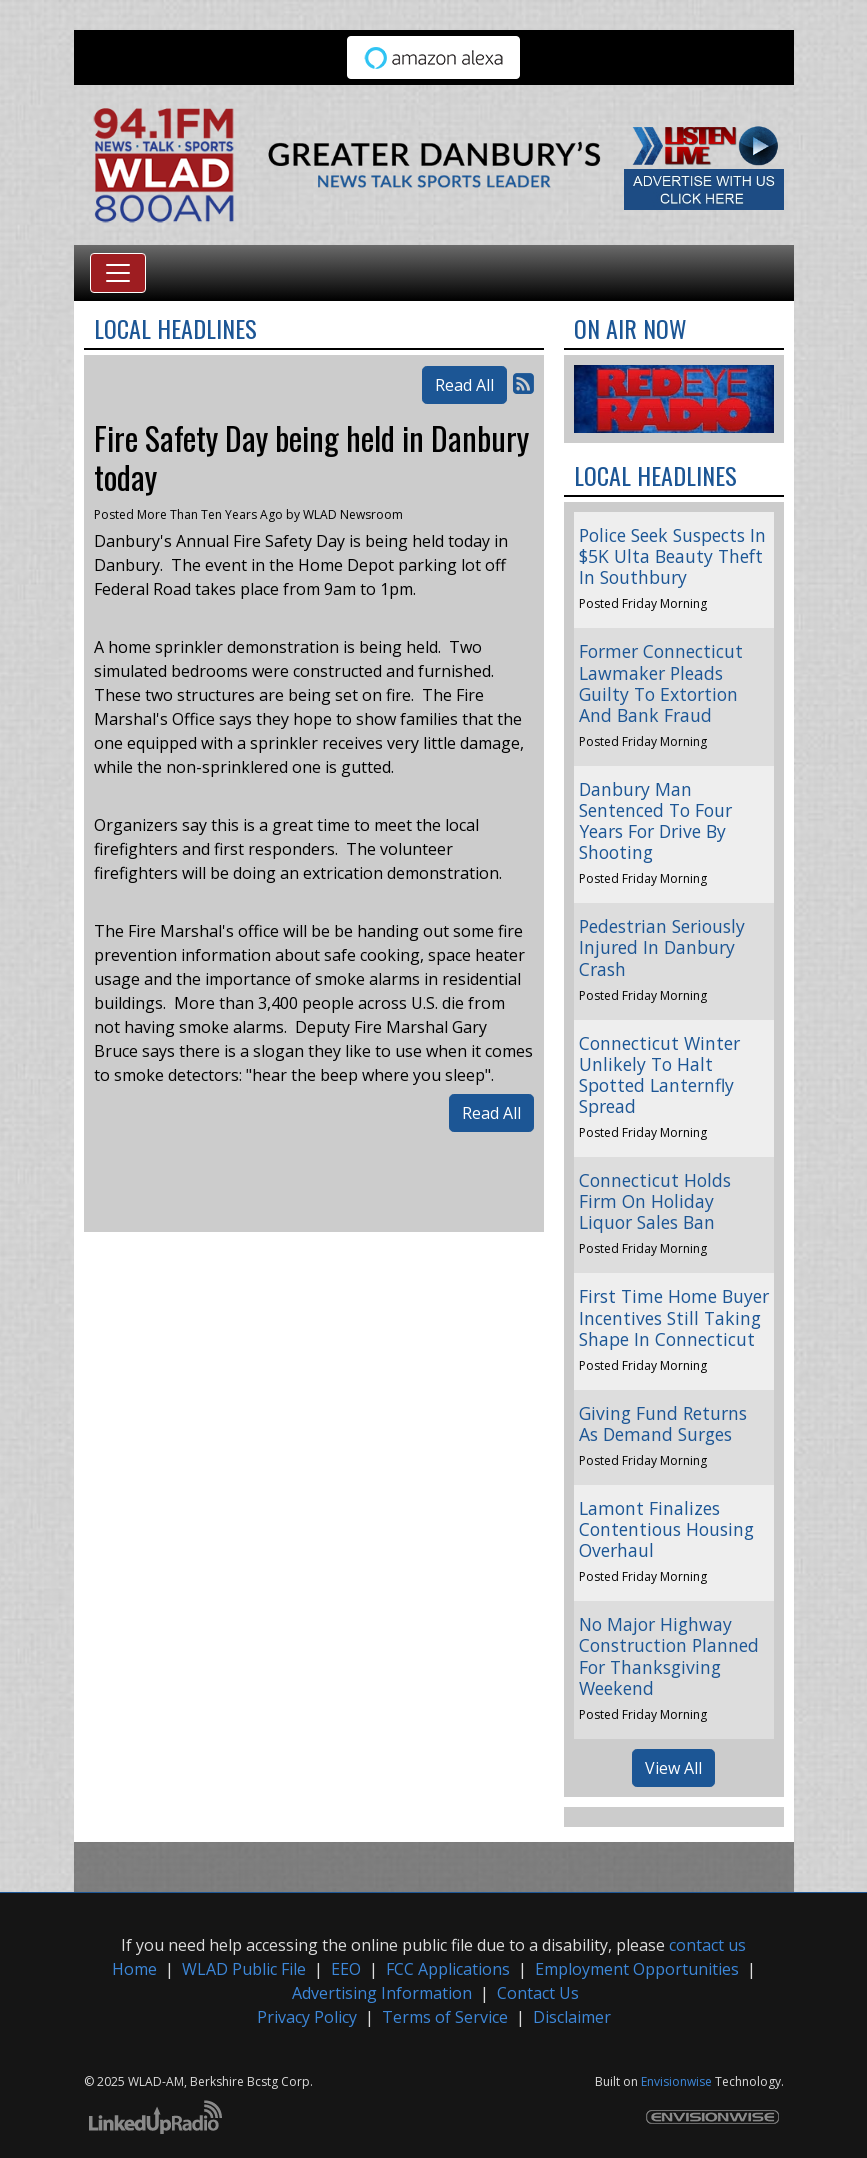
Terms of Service (445, 2017)
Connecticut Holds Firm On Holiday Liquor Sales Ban (655, 1201)
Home (134, 1969)
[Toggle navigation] (118, 273)
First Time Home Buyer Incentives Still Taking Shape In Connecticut (674, 1317)
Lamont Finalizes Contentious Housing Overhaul (666, 1529)
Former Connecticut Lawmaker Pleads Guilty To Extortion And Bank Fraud (661, 682)
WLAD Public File (244, 1969)
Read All (464, 385)
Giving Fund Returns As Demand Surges (663, 1423)
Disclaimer (572, 2017)
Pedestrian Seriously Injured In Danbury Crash (662, 947)
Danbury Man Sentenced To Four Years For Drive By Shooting (655, 820)
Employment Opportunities (637, 1969)
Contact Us (538, 1993)
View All (673, 1768)
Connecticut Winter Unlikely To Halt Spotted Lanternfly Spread (659, 1074)
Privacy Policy (307, 2017)
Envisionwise (676, 2081)
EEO (346, 1969)
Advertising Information (382, 1993)
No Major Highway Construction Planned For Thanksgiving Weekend (669, 1655)
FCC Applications (448, 1969)
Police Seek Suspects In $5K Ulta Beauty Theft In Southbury (672, 556)
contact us (707, 1945)
